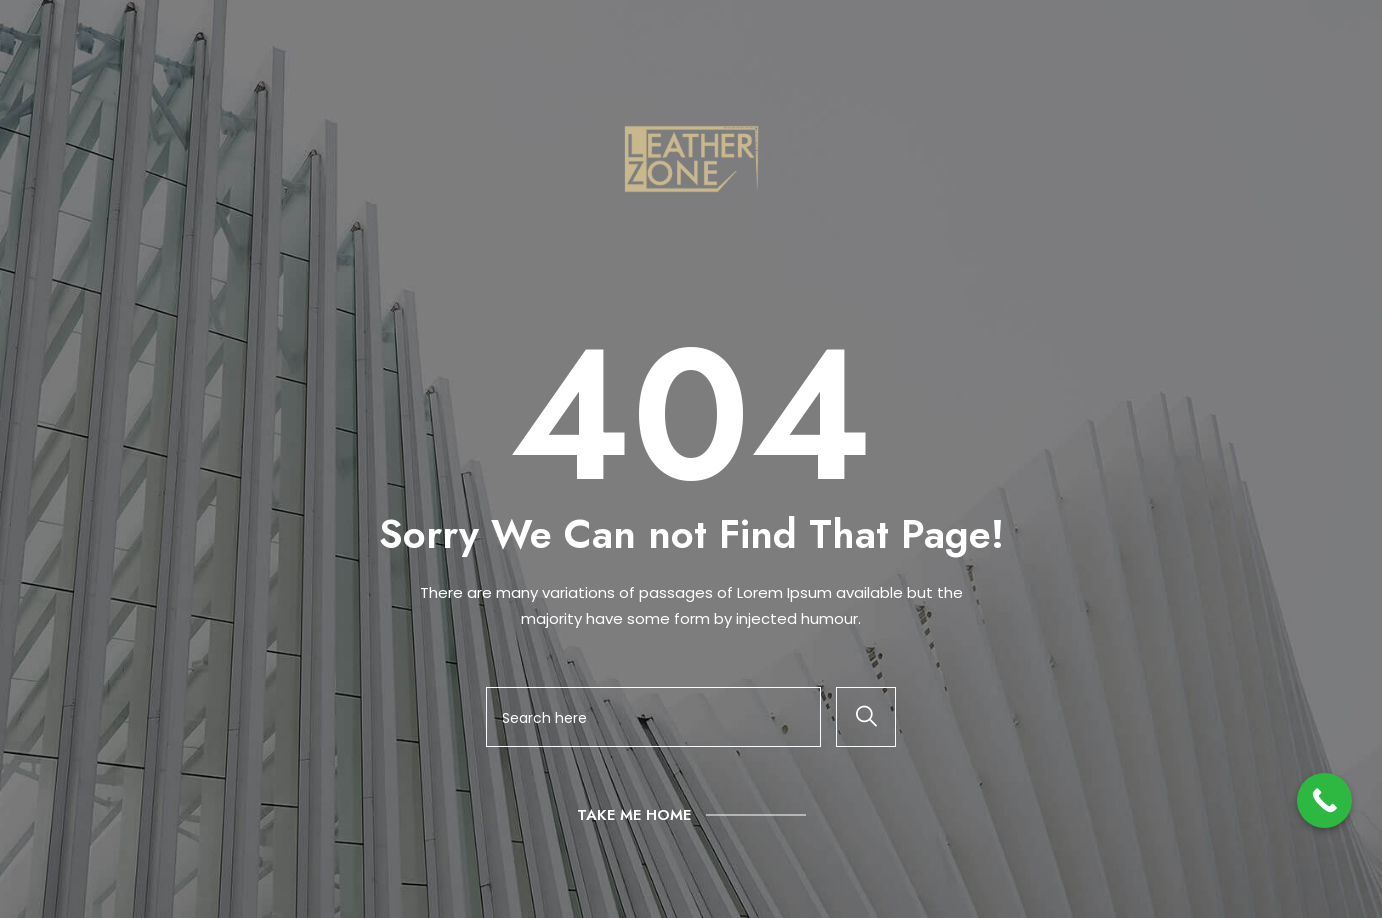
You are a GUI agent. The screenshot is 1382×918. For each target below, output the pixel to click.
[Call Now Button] (1324, 800)
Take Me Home (634, 815)
